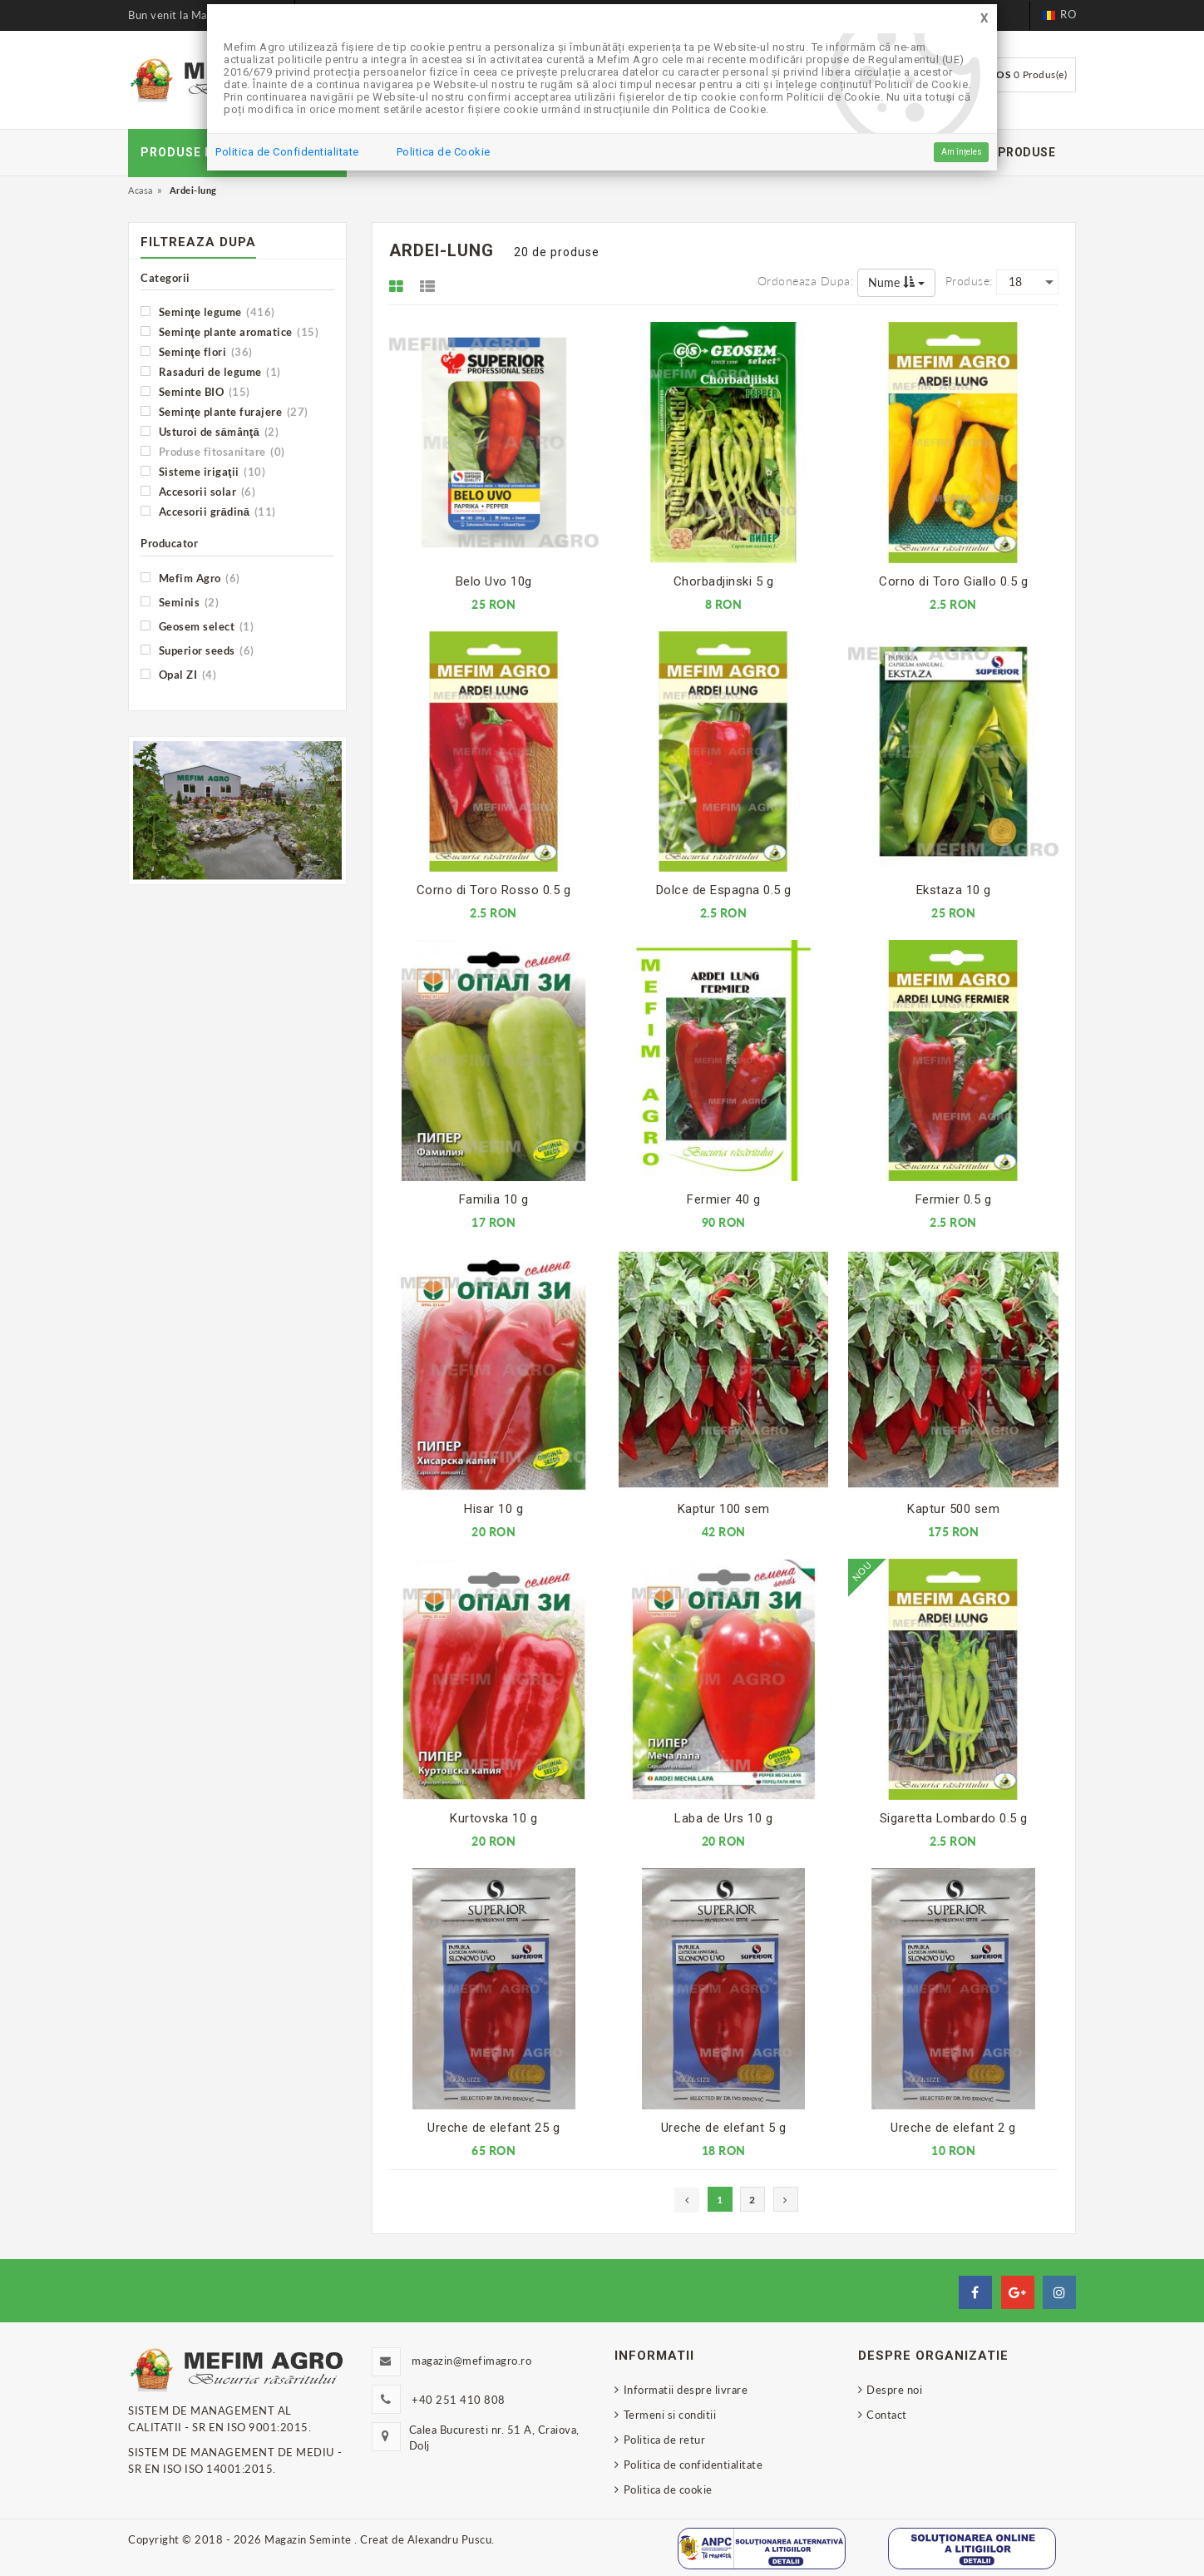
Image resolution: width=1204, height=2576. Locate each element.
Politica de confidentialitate (693, 2464)
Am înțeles (961, 151)
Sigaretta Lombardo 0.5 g (954, 1818)
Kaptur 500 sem (953, 1508)
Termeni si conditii (670, 2414)
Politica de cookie (668, 2489)
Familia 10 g (494, 1199)
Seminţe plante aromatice (229, 331)
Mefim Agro (190, 577)
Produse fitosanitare (213, 451)
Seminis (180, 601)
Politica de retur (665, 2439)
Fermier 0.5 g (953, 1199)
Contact (886, 2414)
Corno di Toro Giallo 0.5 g (953, 581)
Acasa (140, 190)
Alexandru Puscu (449, 2539)
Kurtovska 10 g (493, 1818)
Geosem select (197, 626)
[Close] (984, 18)
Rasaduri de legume (211, 371)
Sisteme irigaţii (203, 471)
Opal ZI (178, 674)
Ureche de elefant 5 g (724, 2127)
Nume (896, 282)
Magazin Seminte (309, 2539)
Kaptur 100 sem (724, 1508)
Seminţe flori (197, 351)
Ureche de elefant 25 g (493, 2127)
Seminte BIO (195, 391)
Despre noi (894, 2389)
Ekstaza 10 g (953, 890)
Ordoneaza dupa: (805, 281)
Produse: (969, 281)
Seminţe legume (208, 311)
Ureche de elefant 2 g (953, 2127)
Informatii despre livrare (686, 2389)
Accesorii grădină (208, 511)
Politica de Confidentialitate (287, 152)
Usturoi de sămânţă (210, 431)
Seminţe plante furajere (224, 411)
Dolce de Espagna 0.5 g (724, 890)
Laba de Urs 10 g (723, 1818)
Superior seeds (197, 650)
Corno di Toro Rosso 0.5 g (494, 890)
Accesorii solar (198, 491)
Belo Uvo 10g (494, 581)
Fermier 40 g (723, 1199)
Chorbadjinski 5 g (724, 581)
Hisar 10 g (493, 1508)
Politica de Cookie (444, 152)
